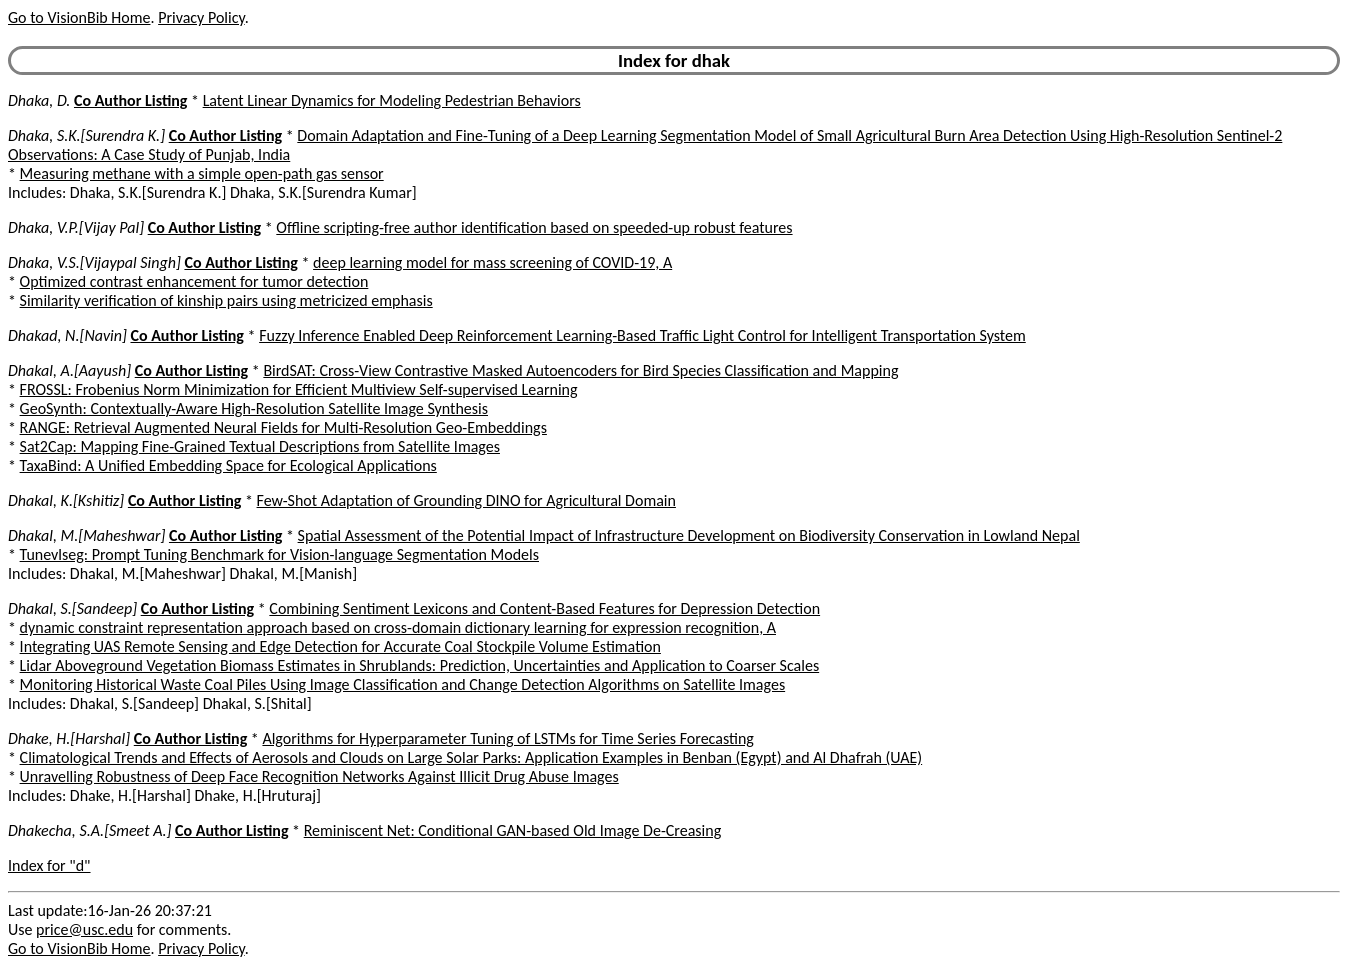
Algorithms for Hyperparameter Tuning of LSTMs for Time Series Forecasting (507, 738)
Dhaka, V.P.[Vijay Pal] (76, 227)
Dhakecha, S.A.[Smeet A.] (89, 830)
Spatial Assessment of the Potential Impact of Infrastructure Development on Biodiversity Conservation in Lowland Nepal (689, 535)
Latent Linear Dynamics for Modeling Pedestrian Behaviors (392, 100)
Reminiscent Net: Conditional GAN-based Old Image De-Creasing (512, 830)
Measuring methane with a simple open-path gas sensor (202, 173)
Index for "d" (49, 865)
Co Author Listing (130, 100)
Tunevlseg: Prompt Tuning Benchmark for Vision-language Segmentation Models (279, 554)
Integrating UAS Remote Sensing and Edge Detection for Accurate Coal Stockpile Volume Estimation (340, 646)
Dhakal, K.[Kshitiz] (66, 500)
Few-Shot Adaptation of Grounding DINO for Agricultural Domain (466, 500)
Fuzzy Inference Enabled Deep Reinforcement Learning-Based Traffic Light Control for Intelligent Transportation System (642, 335)
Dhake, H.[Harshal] (69, 738)
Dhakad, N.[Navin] (67, 335)
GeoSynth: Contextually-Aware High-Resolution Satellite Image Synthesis (254, 408)
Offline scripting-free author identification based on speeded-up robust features (534, 227)
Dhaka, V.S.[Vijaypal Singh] (94, 262)
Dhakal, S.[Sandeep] (72, 608)
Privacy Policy (201, 17)
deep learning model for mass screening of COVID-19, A (492, 262)
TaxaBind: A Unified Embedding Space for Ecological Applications (228, 465)
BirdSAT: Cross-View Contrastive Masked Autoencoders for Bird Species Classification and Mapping (580, 370)
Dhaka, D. (39, 100)
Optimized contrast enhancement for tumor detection (194, 281)
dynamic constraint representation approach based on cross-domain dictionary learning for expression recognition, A (398, 627)
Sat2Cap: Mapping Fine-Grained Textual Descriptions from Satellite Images (260, 446)
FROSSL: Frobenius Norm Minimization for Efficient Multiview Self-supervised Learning (299, 389)
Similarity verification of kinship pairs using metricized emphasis (226, 300)
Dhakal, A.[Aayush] (69, 370)
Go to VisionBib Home (79, 17)
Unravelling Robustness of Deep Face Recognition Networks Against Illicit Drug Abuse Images (319, 776)
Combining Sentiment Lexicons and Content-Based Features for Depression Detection (544, 608)
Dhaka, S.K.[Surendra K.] (86, 135)
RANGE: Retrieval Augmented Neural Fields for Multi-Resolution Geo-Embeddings (283, 427)
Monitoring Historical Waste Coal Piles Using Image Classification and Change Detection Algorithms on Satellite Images (403, 684)
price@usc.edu (84, 929)
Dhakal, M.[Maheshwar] (86, 535)
